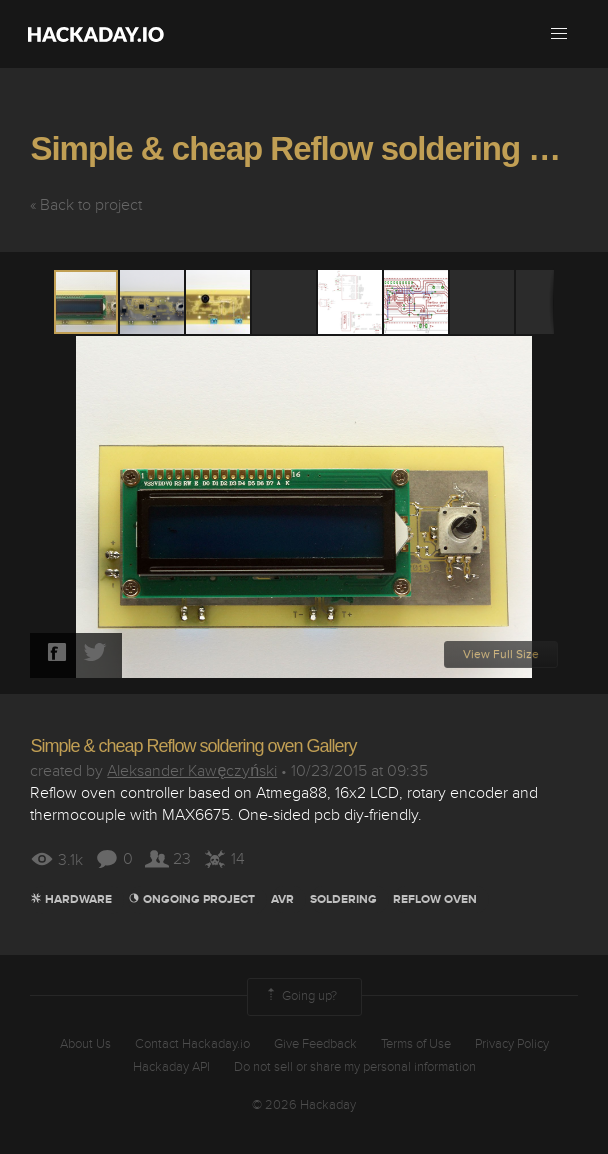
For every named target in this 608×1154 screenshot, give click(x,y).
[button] (559, 34)
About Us (85, 1044)
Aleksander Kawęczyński (192, 771)
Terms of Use (416, 1044)
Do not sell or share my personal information (355, 1067)
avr (282, 899)
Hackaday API (171, 1067)
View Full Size (501, 654)
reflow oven (435, 899)
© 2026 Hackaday (304, 1105)
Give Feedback (315, 1044)
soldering (343, 899)
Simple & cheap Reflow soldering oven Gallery (193, 746)
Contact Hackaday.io (192, 1044)
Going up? (300, 997)
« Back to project (86, 205)
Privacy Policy (512, 1044)
